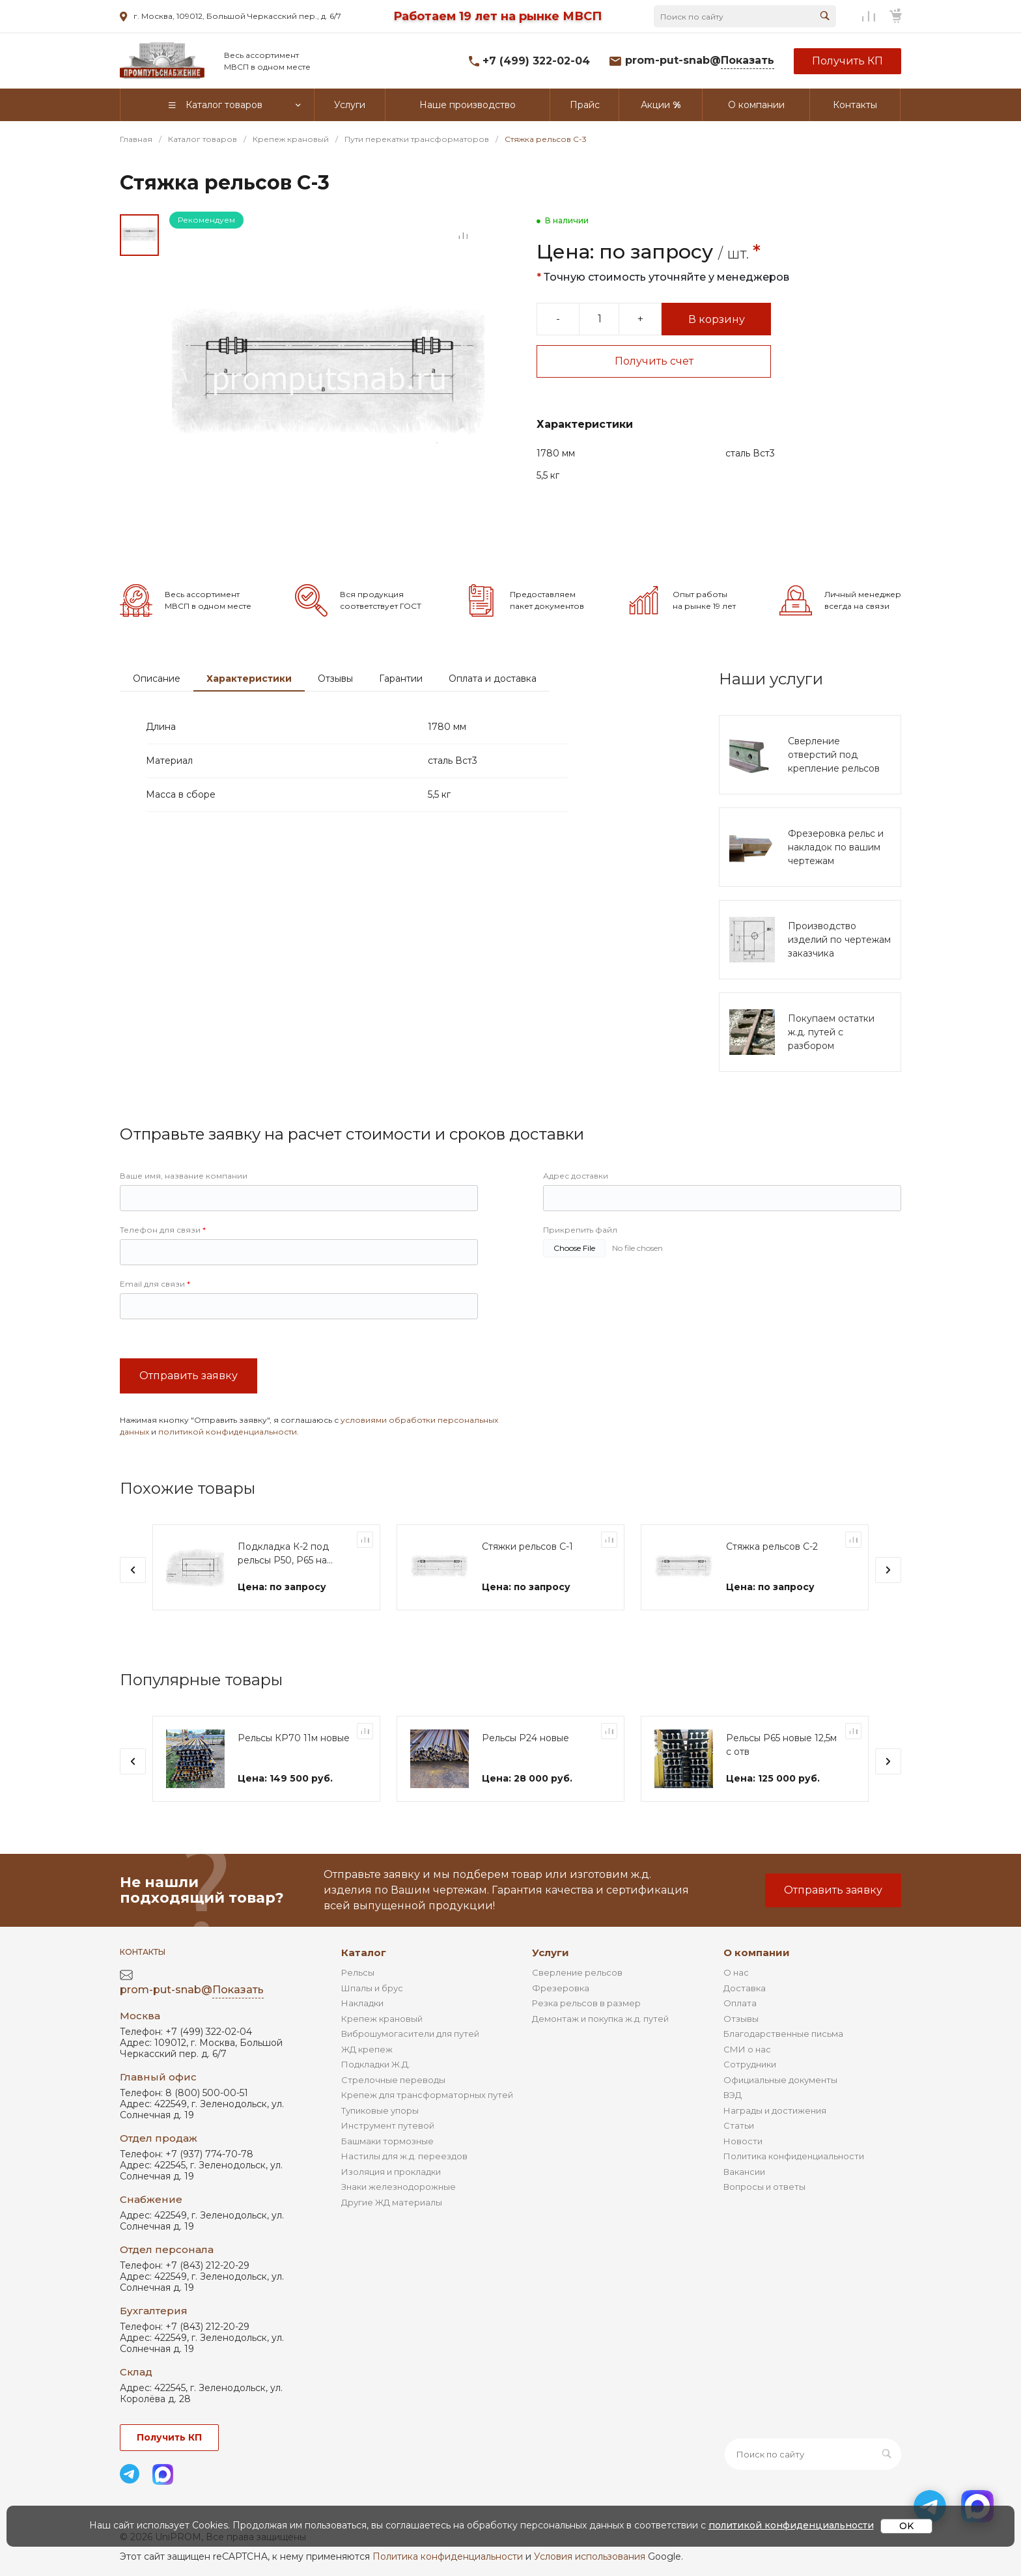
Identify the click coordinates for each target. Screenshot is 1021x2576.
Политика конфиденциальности (793, 2156)
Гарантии (401, 678)
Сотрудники (749, 2064)
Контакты (142, 1952)
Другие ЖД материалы (391, 2202)
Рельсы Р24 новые (525, 1738)
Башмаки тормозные (387, 2141)
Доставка (744, 1988)
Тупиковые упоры (380, 2110)
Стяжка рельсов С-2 (772, 1546)
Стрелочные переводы (393, 2080)
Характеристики (249, 678)
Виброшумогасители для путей (410, 2033)
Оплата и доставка (493, 678)
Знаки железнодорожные (398, 2186)
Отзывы (335, 678)
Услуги (550, 1952)
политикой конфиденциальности (227, 1431)
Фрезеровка (560, 1988)
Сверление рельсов (577, 1972)
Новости (742, 2141)
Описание (156, 678)
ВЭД (732, 2095)
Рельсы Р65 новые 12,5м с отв (781, 1744)
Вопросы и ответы (764, 2186)
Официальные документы (780, 2080)
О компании (756, 1952)
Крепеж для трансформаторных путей (427, 2095)
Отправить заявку (188, 1375)
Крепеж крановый (382, 2018)
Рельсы (357, 1972)
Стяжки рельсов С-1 (527, 1546)
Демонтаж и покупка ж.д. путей (600, 2018)
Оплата (740, 2003)
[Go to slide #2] (139, 283)
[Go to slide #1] (139, 235)
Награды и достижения (774, 2110)
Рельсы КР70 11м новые (294, 1738)
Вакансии (744, 2171)
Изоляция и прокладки (391, 2171)
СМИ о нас (747, 2049)
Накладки (362, 2003)
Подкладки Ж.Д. (375, 2064)
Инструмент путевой (387, 2125)
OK (906, 2526)
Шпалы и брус (372, 1988)
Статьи (738, 2125)
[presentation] (133, 1570)
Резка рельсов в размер (586, 2003)
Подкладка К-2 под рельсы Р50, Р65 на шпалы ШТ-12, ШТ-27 (287, 1554)
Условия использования (589, 2556)
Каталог (363, 1952)
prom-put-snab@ (699, 61)
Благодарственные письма (783, 2033)
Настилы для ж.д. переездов (404, 2156)
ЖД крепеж (367, 2049)
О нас (736, 1972)
